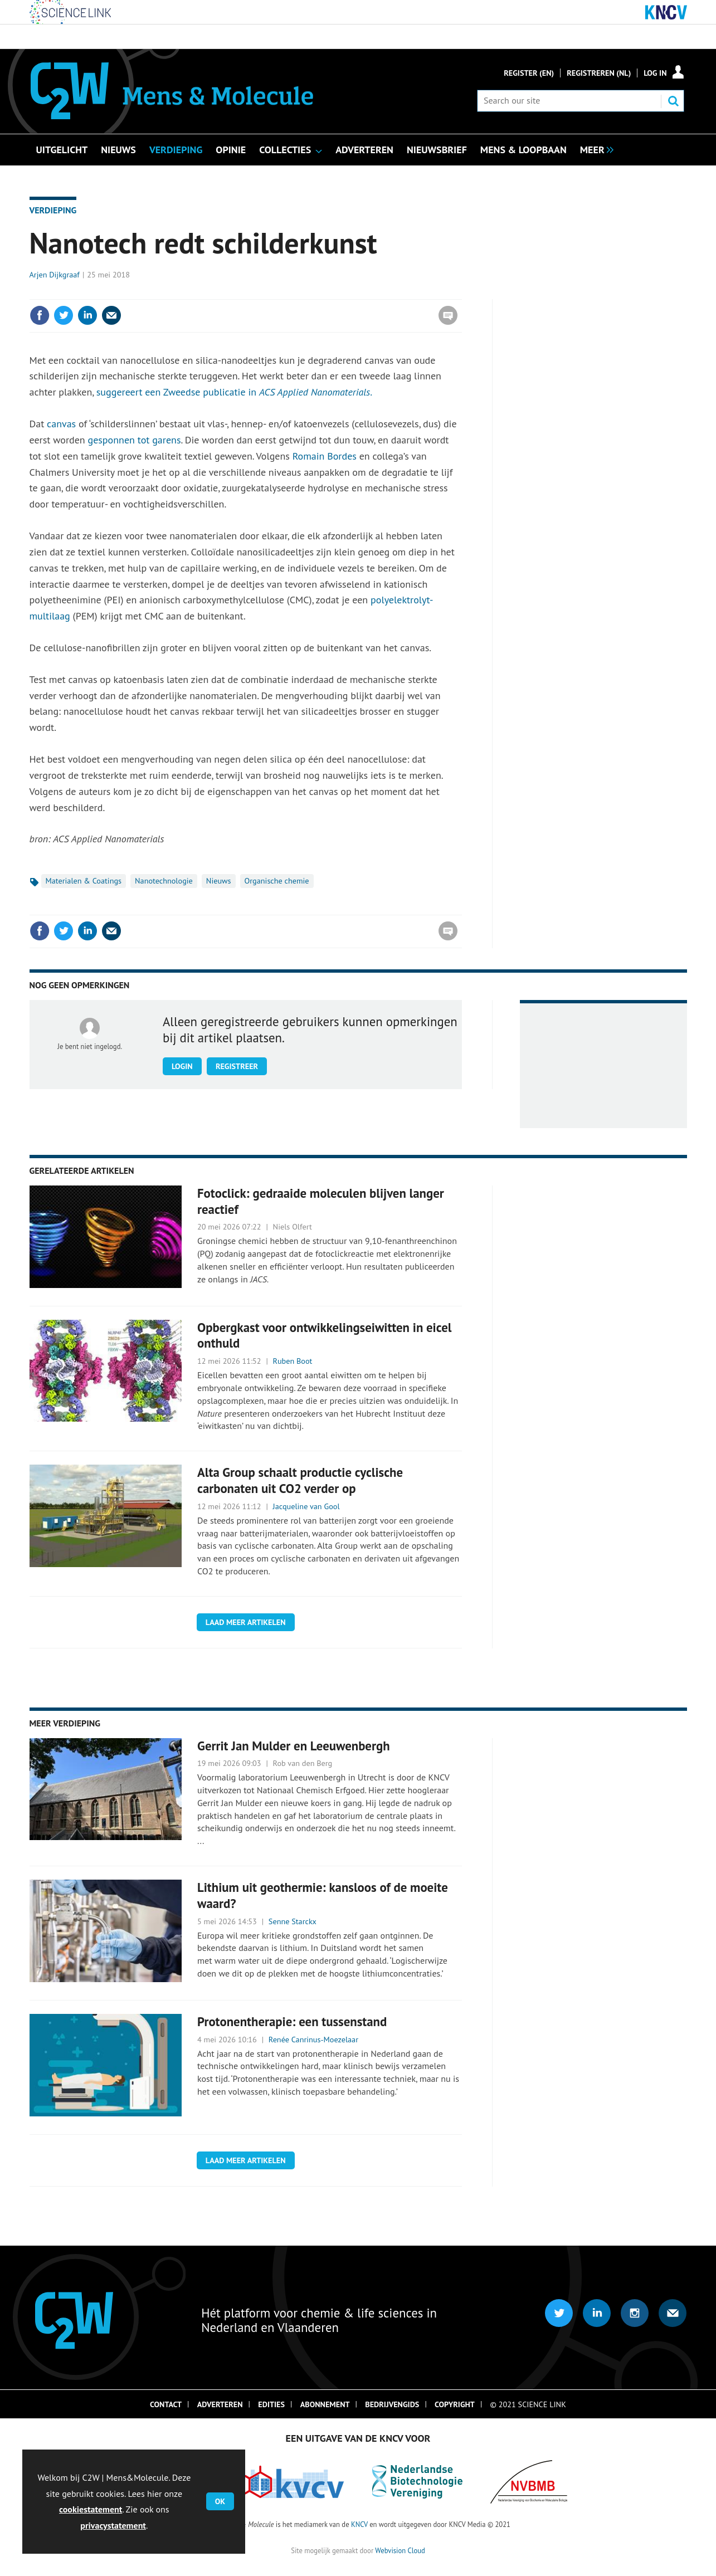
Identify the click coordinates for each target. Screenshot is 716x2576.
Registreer (237, 1066)
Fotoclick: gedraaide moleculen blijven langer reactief (320, 1201)
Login (182, 1066)
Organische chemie (277, 881)
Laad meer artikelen (246, 1622)
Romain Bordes (325, 456)
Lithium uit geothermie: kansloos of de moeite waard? (322, 1895)
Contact (166, 2404)
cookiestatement (90, 2509)
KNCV (359, 2524)
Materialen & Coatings (84, 881)
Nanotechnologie (164, 881)
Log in (655, 73)
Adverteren (220, 2404)
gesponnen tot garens (134, 439)
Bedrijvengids (392, 2404)
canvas (63, 423)
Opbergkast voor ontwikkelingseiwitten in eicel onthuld (324, 1335)
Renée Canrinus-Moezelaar (313, 2040)
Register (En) (529, 73)
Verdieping (53, 210)
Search (673, 101)
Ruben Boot (293, 1361)
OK (220, 2501)
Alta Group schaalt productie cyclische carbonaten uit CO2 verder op (300, 1480)
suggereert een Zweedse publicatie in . (234, 392)
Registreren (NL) (599, 73)
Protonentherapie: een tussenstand (292, 2021)
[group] (594, 148)
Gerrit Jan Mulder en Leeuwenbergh (293, 1746)
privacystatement (113, 2525)
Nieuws (218, 881)
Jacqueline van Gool (306, 1506)
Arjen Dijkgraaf (55, 275)
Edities (271, 2404)
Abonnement (325, 2404)
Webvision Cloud (400, 2550)
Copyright (455, 2404)
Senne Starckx (292, 1921)
